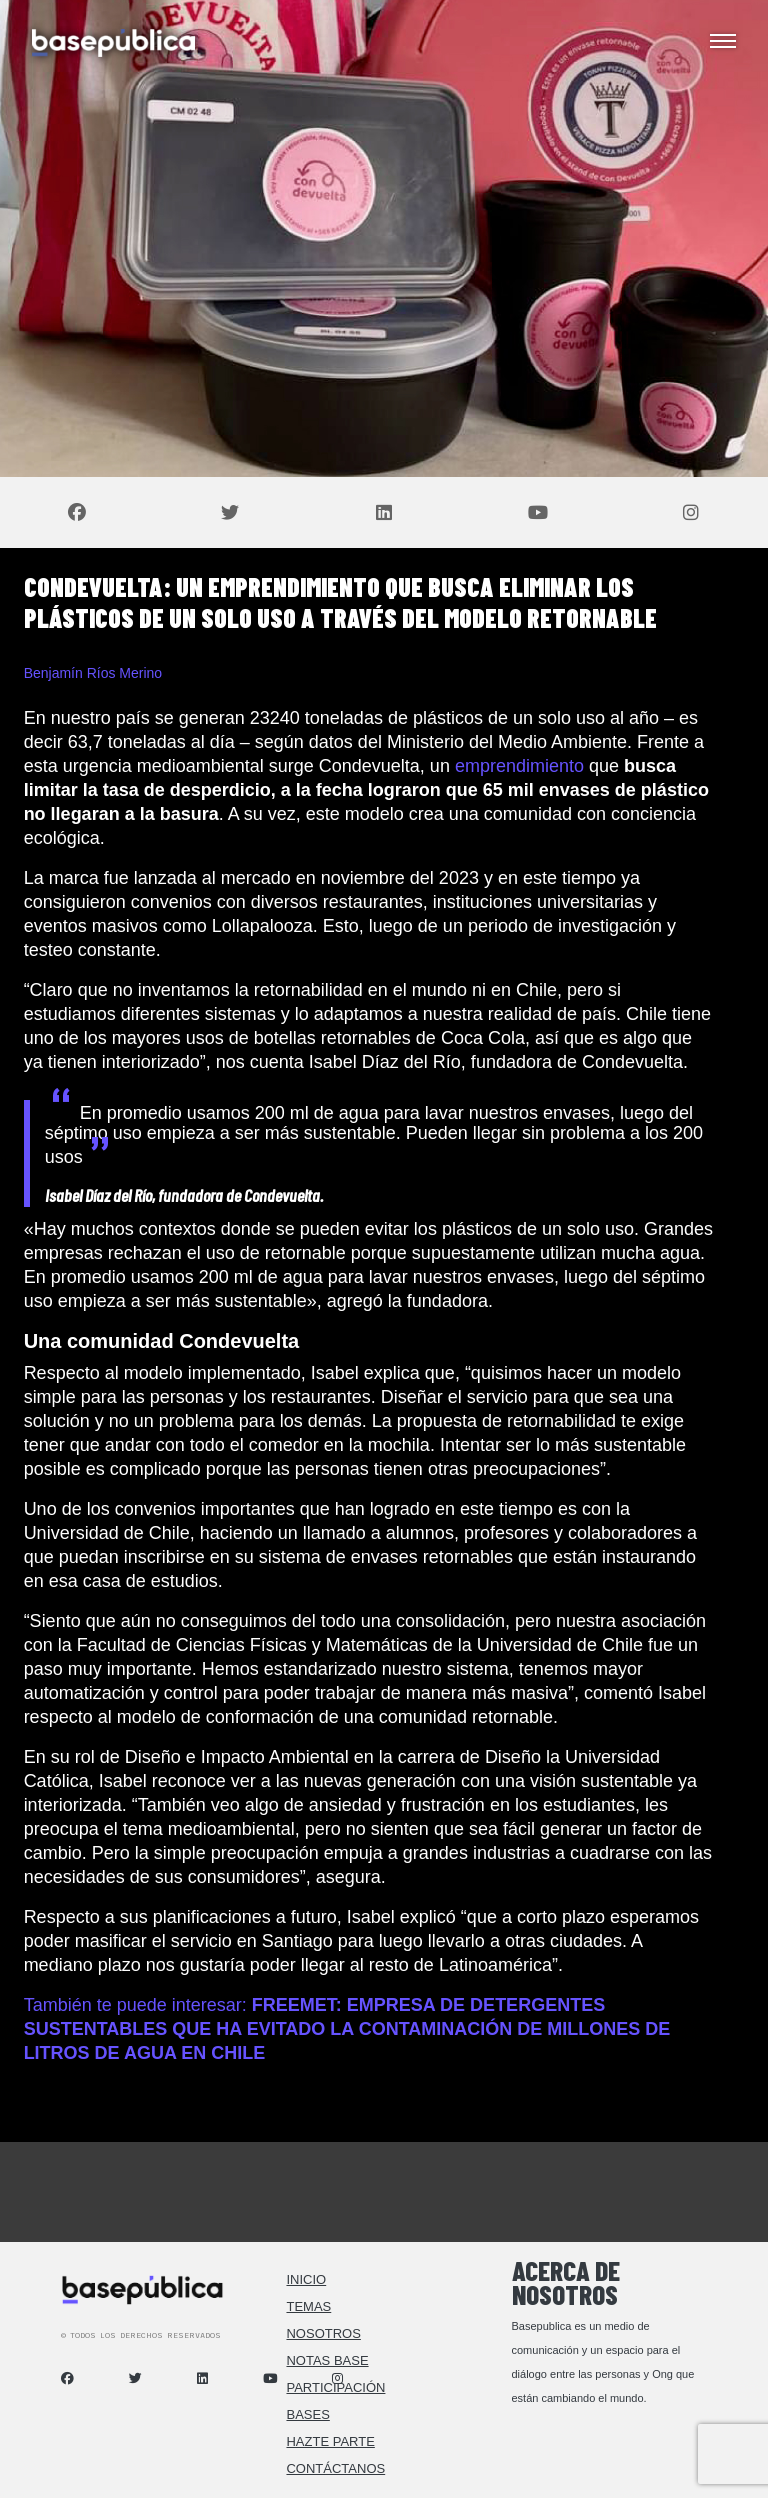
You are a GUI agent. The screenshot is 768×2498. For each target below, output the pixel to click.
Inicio (306, 2279)
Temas (308, 2306)
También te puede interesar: (347, 2029)
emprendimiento (519, 766)
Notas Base (327, 2360)
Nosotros (323, 2333)
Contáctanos (335, 2468)
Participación (335, 2387)
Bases (307, 2414)
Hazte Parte (330, 2441)
